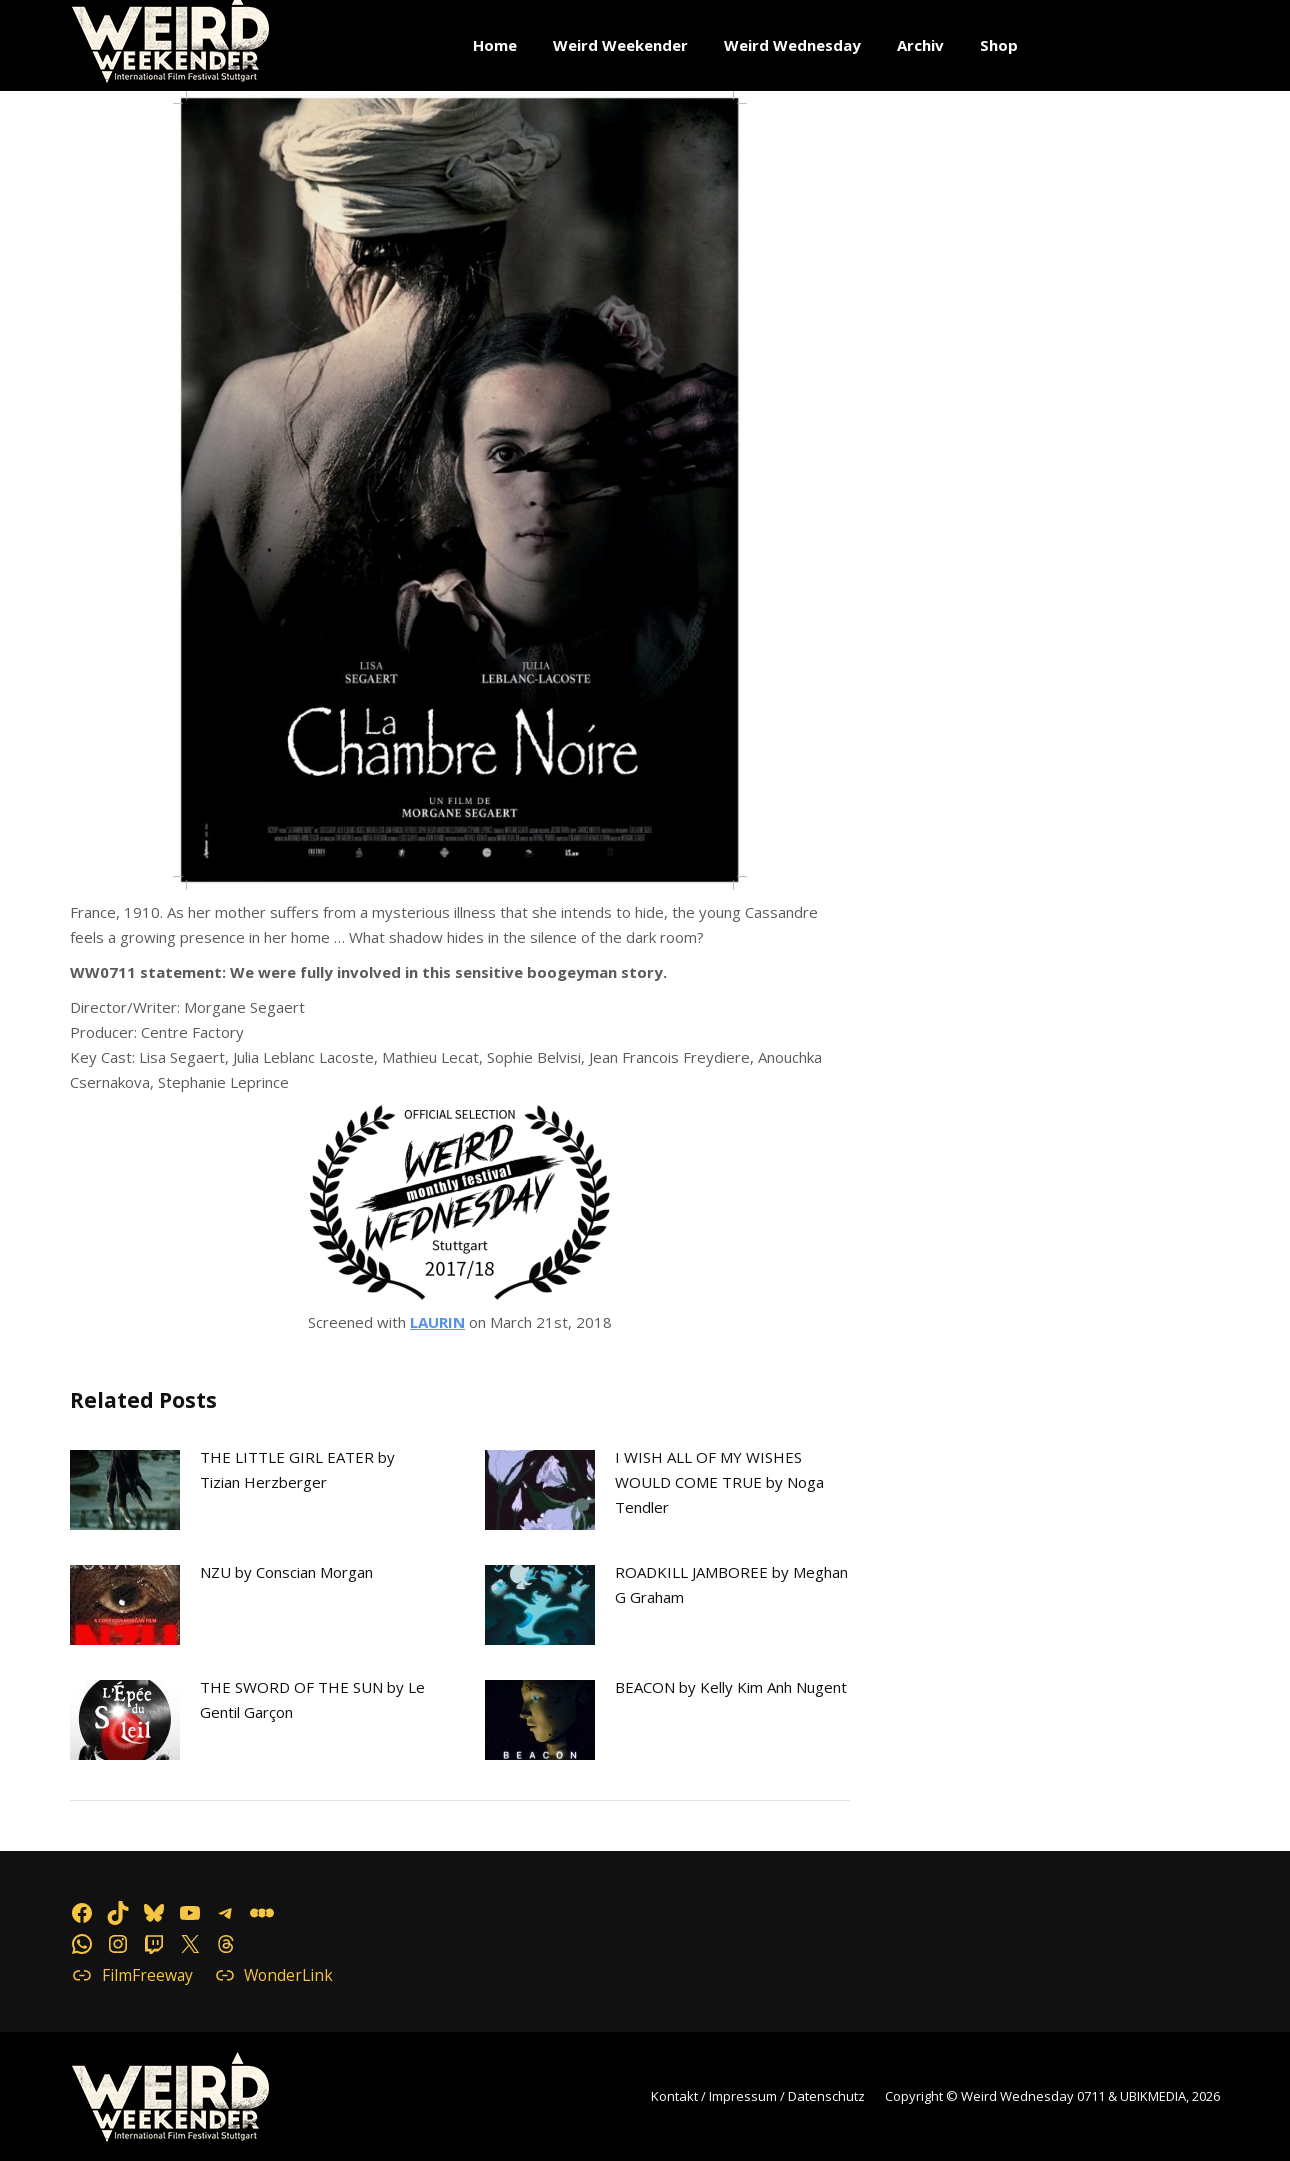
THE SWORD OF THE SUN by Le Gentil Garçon (312, 1699)
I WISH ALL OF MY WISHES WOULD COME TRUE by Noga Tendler (719, 1482)
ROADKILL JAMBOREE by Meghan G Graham (731, 1584)
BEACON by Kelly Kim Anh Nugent (731, 1687)
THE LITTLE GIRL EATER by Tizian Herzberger (297, 1469)
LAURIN (437, 1322)
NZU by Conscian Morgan (286, 1572)
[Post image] (125, 1490)
